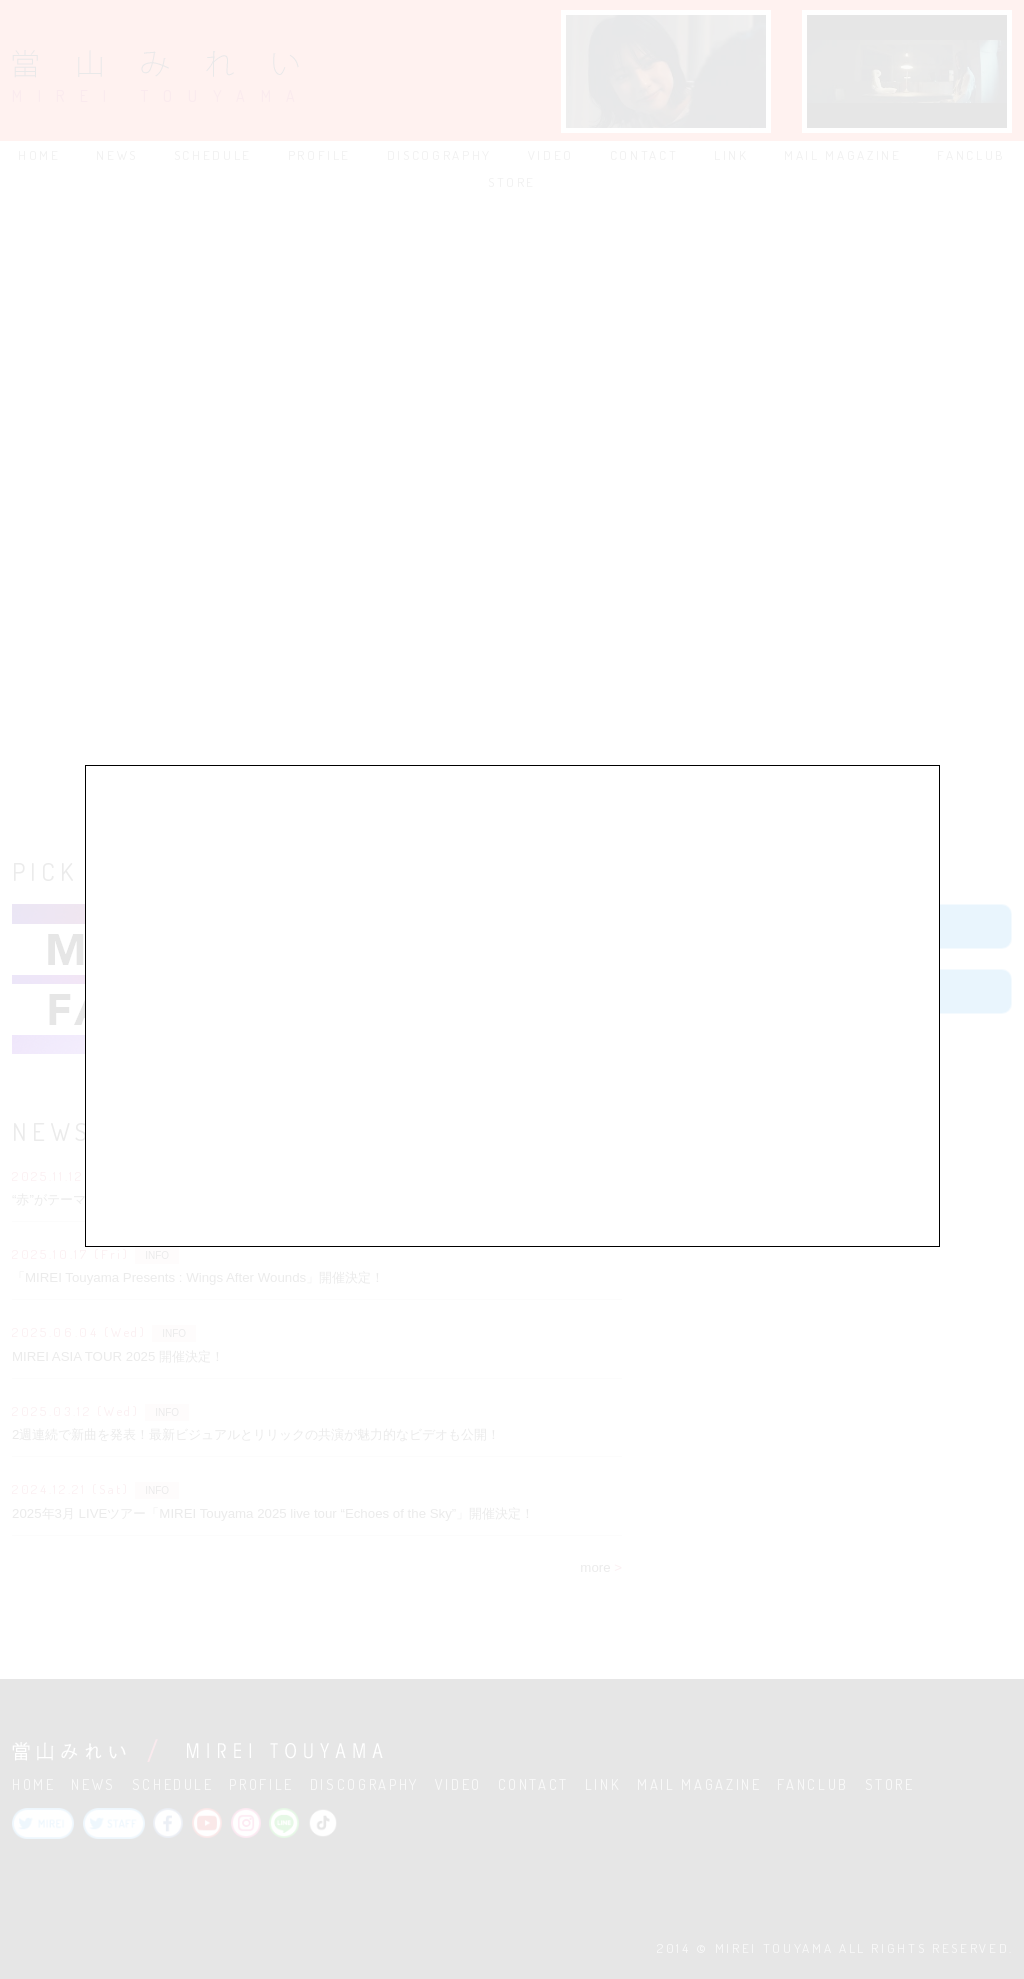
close (920, 728)
